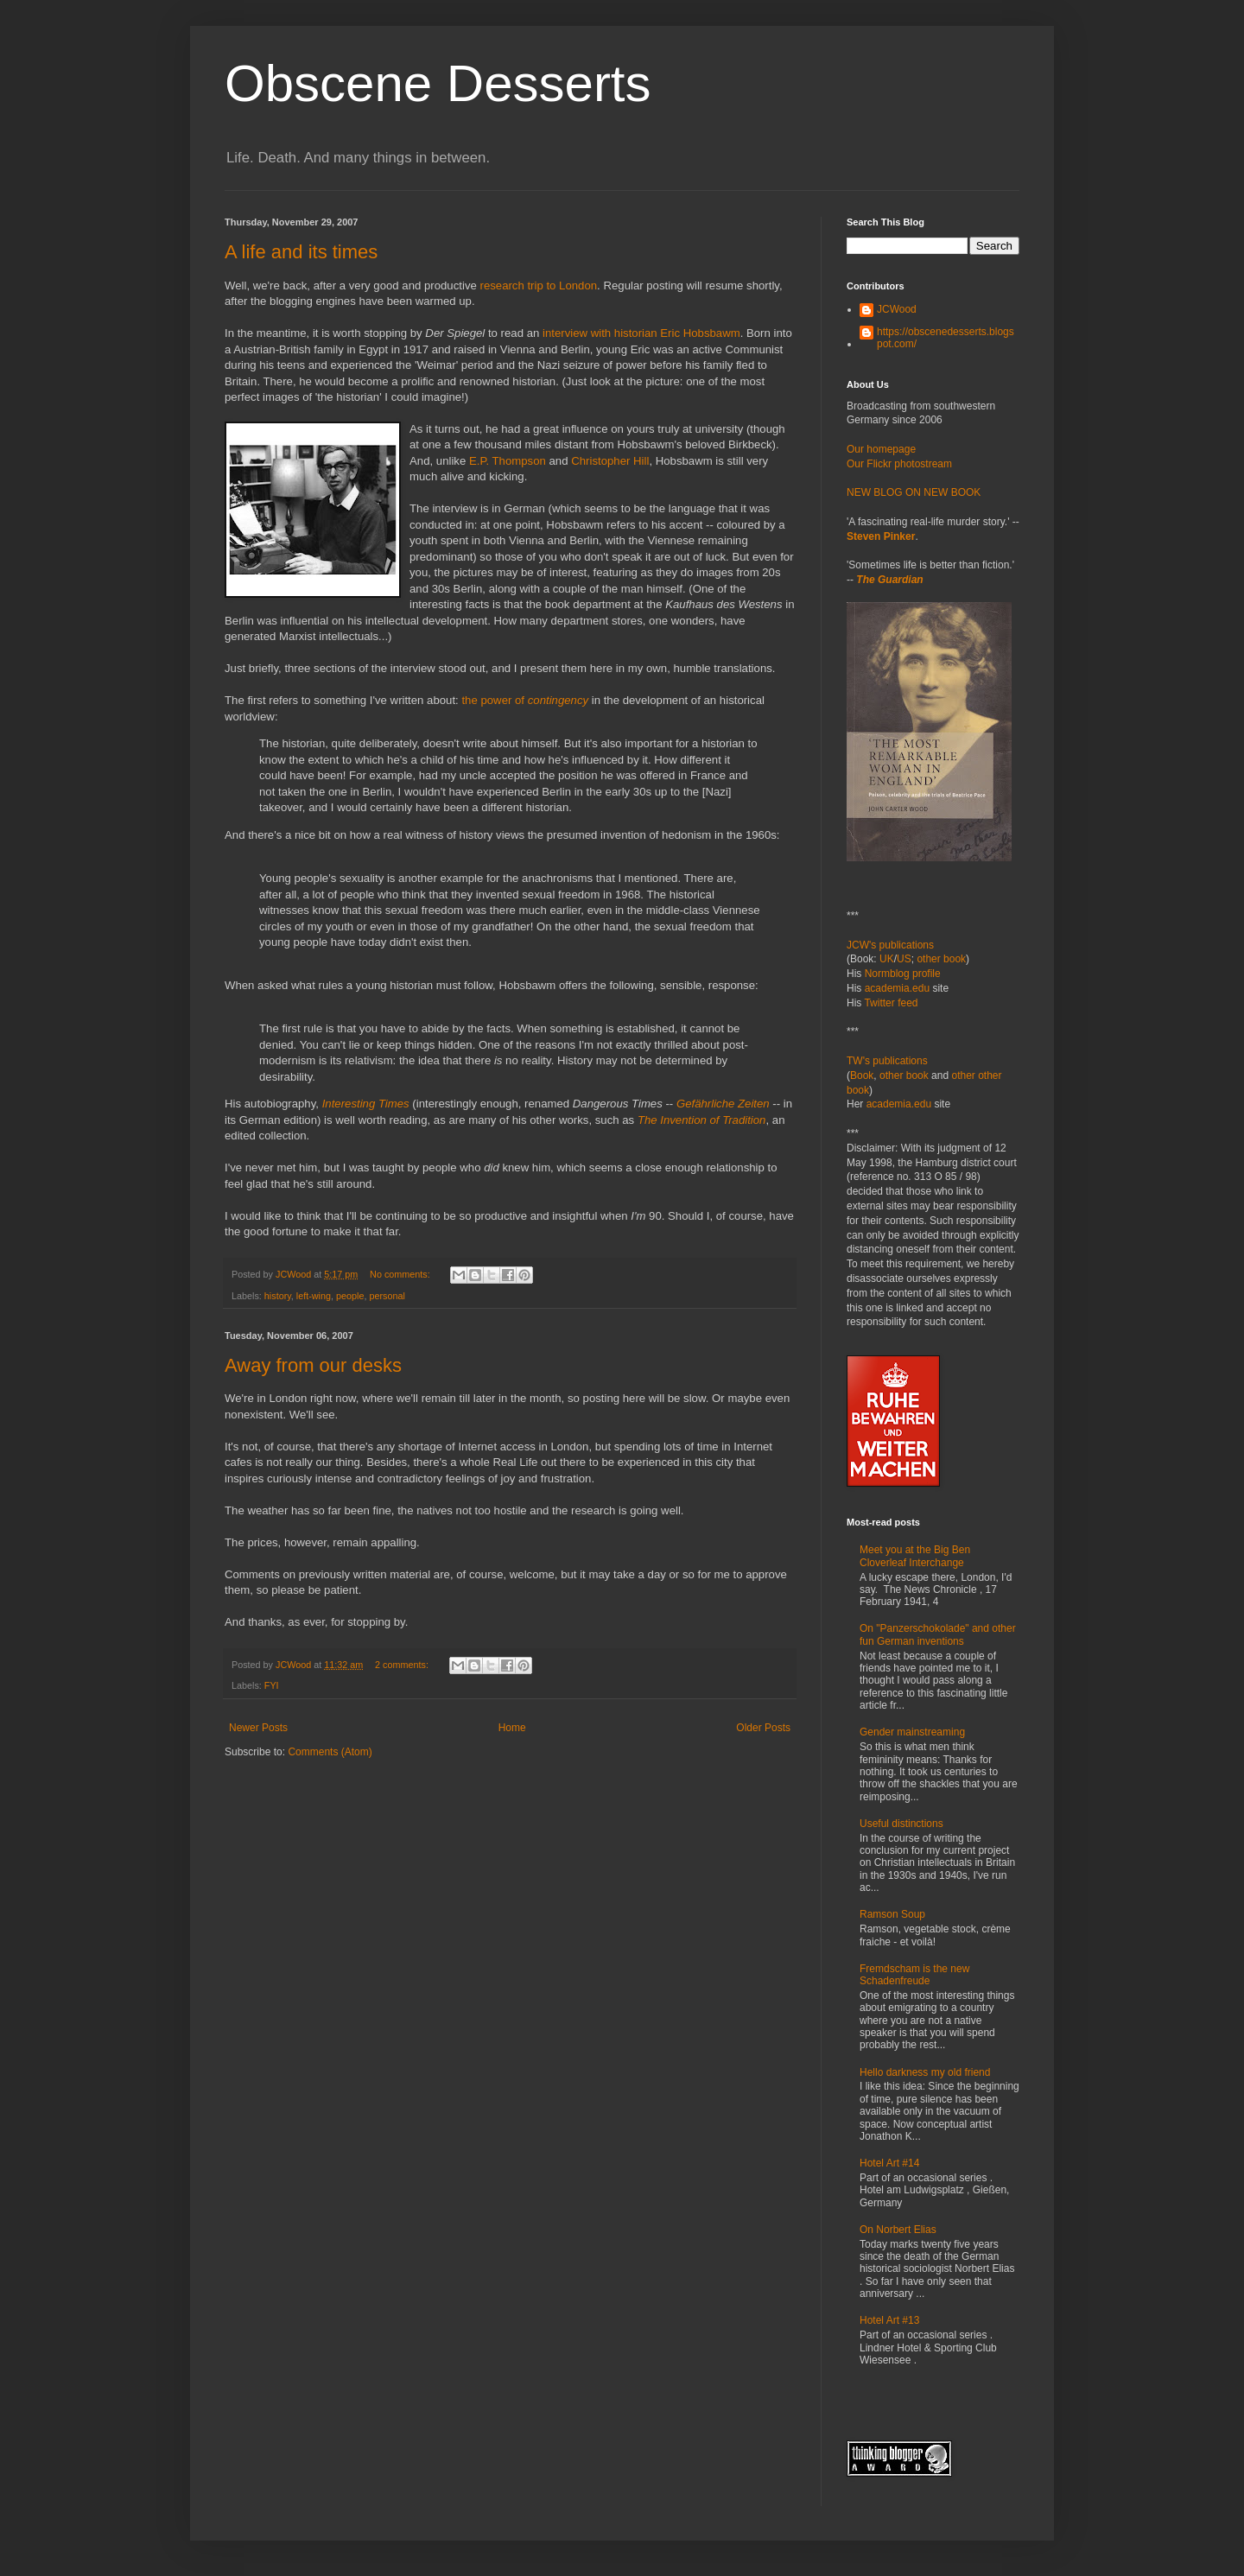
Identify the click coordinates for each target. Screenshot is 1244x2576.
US (904, 959)
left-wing (313, 1296)
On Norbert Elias (898, 2230)
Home (512, 1728)
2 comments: (403, 1664)
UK (886, 959)
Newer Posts (258, 1728)
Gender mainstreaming (912, 1732)
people (350, 1296)
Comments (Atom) (329, 1752)
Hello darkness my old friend (925, 2072)
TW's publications (887, 1061)
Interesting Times (365, 1103)
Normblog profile (903, 974)
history (277, 1296)
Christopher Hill (610, 460)
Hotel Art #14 (889, 2163)
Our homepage (881, 449)
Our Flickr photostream (899, 464)
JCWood (897, 309)
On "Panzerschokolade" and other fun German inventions (938, 1634)
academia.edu (897, 988)
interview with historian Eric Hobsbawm (641, 333)
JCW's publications (890, 945)
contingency (558, 700)
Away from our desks (313, 1365)
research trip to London (538, 285)
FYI (271, 1685)
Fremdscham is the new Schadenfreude (914, 1975)
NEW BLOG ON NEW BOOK (914, 492)
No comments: (401, 1274)
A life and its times (301, 252)
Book (861, 1075)
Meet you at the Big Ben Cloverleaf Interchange (915, 1556)
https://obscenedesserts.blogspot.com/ (945, 338)
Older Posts (763, 1728)
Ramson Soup (892, 1914)
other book (941, 959)
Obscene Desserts (438, 83)
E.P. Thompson (507, 460)
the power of (494, 700)
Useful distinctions (901, 1824)
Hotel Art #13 (889, 2320)
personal (386, 1296)
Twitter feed (890, 1003)
